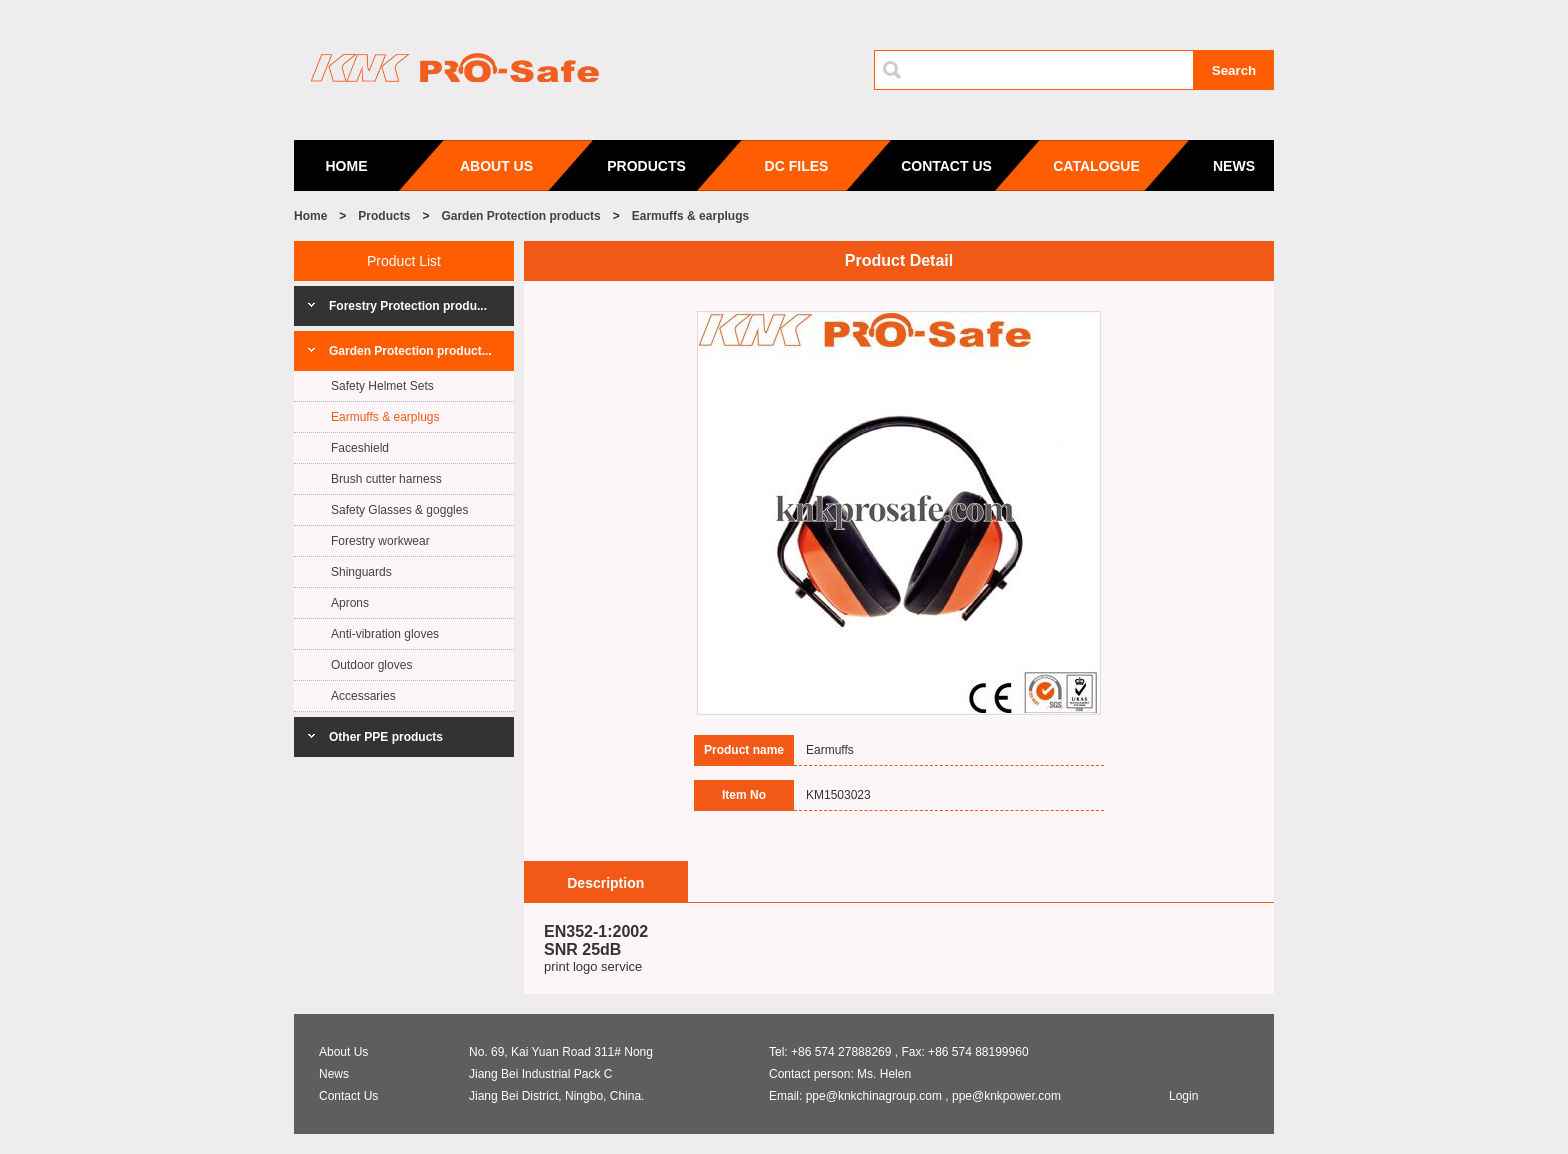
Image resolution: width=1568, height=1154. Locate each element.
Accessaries (363, 696)
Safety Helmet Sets (382, 386)
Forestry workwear (380, 541)
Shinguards (361, 572)
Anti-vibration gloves (385, 634)
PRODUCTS (646, 166)
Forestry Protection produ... (408, 306)
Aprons (350, 603)
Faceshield (360, 448)
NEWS (1234, 166)
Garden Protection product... (410, 351)
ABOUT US (496, 166)
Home (310, 216)
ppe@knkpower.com (1006, 1096)
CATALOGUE (1096, 166)
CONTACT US (946, 166)
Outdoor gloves (371, 665)
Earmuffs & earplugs (690, 216)
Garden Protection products (520, 216)
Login (1183, 1096)
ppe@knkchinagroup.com (874, 1096)
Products (384, 216)
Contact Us (348, 1096)
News (334, 1074)
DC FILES (797, 166)
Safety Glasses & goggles (399, 510)
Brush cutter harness (386, 479)
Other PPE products (386, 737)
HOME (347, 166)
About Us (343, 1052)
